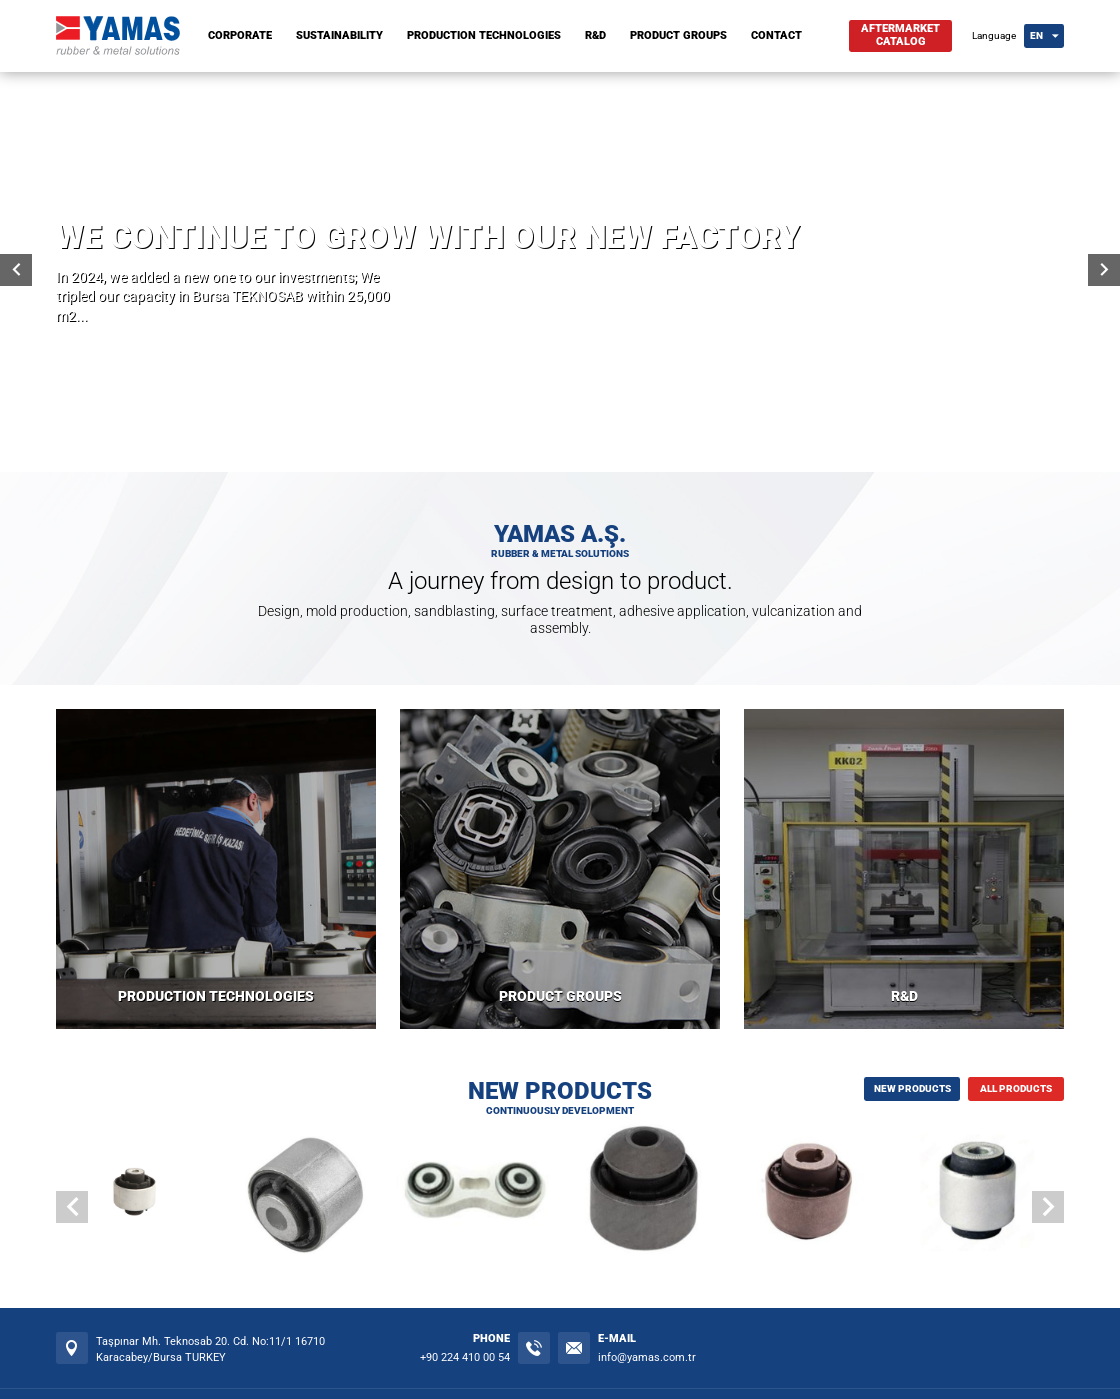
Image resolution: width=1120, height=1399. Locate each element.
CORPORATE (240, 35)
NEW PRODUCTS (912, 1088)
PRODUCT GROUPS (678, 35)
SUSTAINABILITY (339, 35)
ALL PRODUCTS (1016, 1088)
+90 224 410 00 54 (465, 1357)
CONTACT (776, 35)
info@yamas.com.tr (647, 1357)
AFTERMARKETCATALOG (900, 35)
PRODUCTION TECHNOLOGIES (484, 35)
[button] (1048, 1207)
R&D (595, 35)
